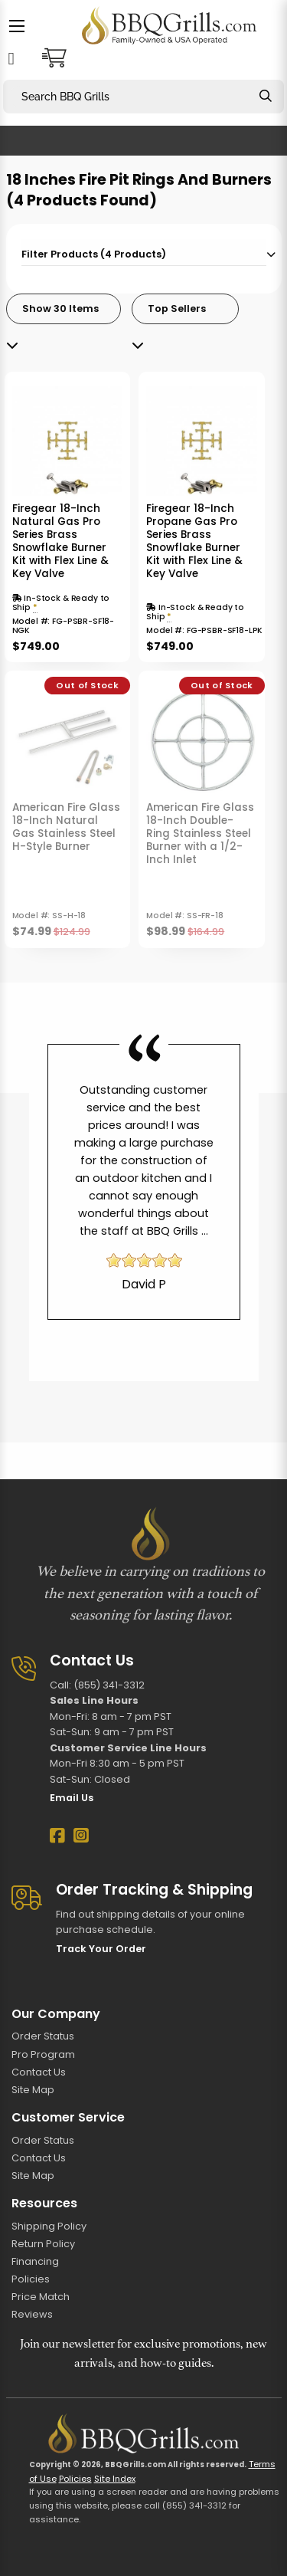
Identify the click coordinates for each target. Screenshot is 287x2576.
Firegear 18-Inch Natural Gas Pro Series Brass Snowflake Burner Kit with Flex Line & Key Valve (60, 541)
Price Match (40, 2296)
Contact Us (38, 2072)
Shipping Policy (48, 2226)
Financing (35, 2261)
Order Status (42, 2036)
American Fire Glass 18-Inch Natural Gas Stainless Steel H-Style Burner (66, 827)
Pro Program (43, 2054)
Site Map (32, 2089)
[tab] (143, 252)
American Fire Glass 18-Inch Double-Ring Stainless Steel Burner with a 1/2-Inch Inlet (200, 833)
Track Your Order (101, 1948)
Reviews (32, 2314)
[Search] (265, 96)
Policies (30, 2279)
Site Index (114, 2479)
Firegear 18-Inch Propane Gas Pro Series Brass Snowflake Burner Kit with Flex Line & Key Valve (194, 541)
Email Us (71, 1797)
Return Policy (43, 2243)
